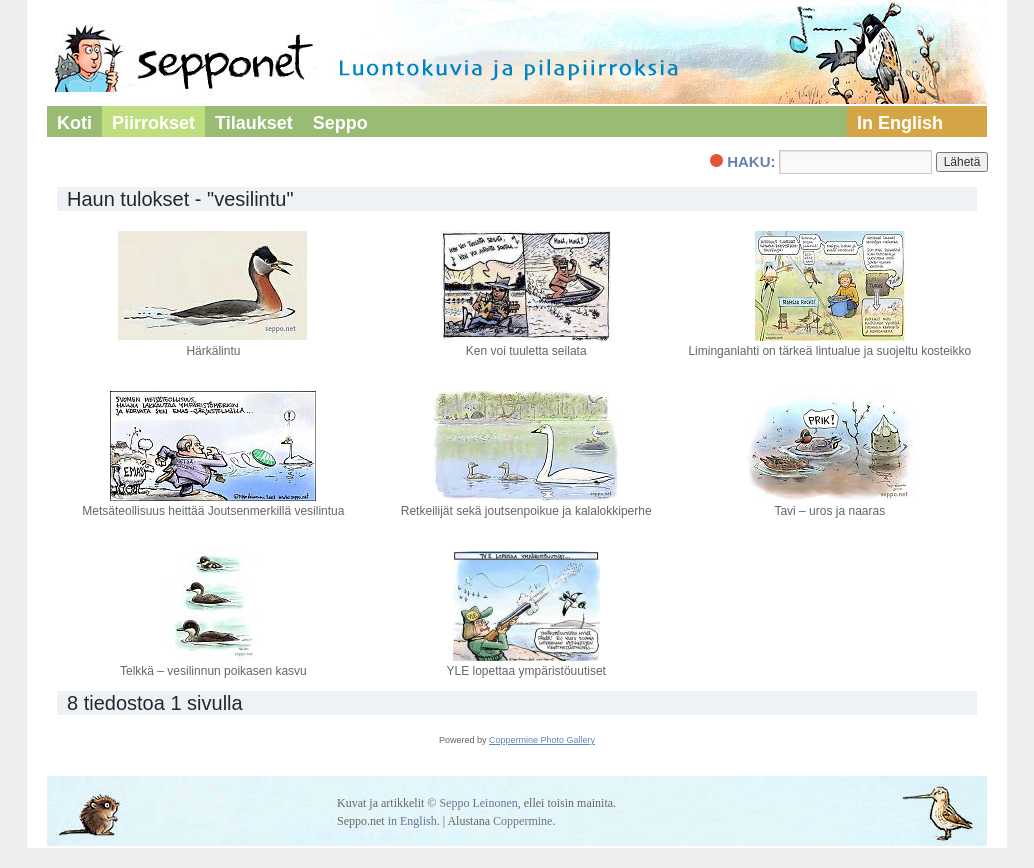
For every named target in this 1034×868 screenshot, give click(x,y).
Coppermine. (524, 821)
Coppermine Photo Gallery (542, 740)
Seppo (340, 123)
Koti (74, 123)
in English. (414, 821)
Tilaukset (254, 123)
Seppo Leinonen (478, 803)
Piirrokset (153, 123)
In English (900, 123)
